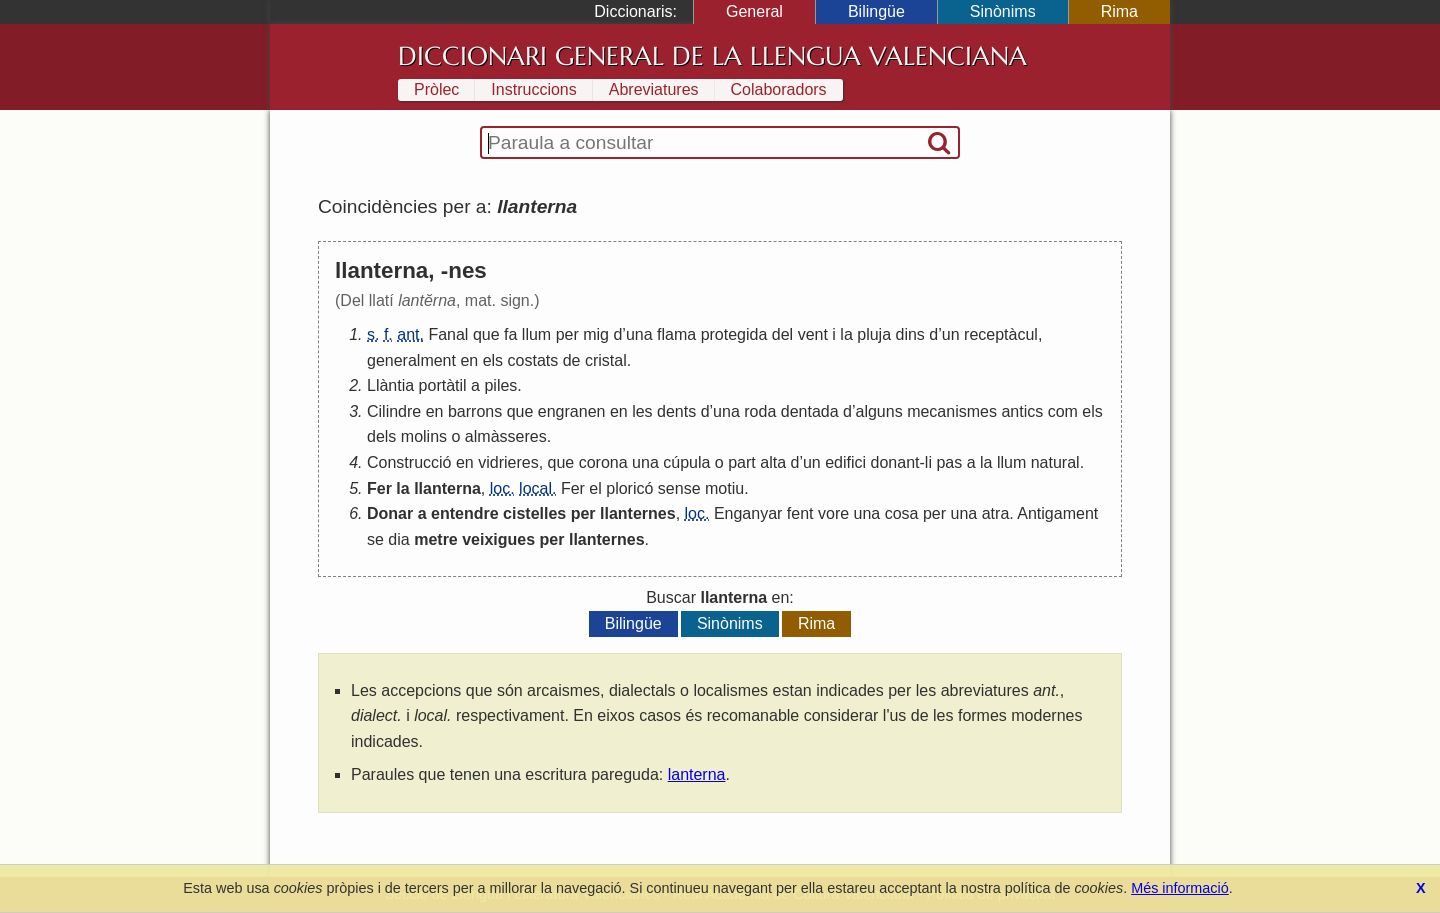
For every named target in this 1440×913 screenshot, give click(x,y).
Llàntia (390, 385)
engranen (572, 411)
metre (436, 539)
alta (773, 462)
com (1063, 411)
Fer (379, 488)
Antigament (1057, 513)
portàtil (443, 385)
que (486, 334)
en (469, 360)
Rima (1119, 11)
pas (949, 462)
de (572, 360)
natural (1055, 462)
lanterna (697, 774)
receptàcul (1001, 334)
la (846, 334)
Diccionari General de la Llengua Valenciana (712, 56)
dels (381, 436)
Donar (390, 513)
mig (596, 334)
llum (536, 334)
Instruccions (533, 89)
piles (500, 385)
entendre (465, 513)
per (567, 334)
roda (760, 411)
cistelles (534, 513)
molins (424, 436)
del (782, 334)
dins (910, 334)
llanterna (447, 488)
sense (679, 488)
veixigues (498, 539)
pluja (874, 334)
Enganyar (748, 513)
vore (833, 513)
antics (1022, 411)
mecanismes (952, 411)
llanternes (638, 513)
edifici (845, 462)
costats (533, 360)
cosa (902, 513)
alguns (879, 411)
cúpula (686, 462)
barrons (475, 411)
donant (895, 462)
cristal (606, 360)
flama (676, 334)
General (754, 11)
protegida (734, 334)
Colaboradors (779, 89)
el (595, 488)
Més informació (1180, 888)
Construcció (409, 462)
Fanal (448, 334)
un (951, 334)
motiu (724, 488)
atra (996, 513)
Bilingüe (876, 11)
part (742, 462)
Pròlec (436, 89)
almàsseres (506, 436)
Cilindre (394, 411)
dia (398, 539)
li (928, 462)
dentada (810, 411)
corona (603, 462)
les (642, 411)
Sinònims (1003, 11)
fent (800, 513)
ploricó (629, 488)
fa (510, 334)
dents (676, 411)
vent (813, 334)
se (375, 539)
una (639, 334)
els (493, 360)
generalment (411, 360)
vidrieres (508, 462)
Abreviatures (654, 89)
